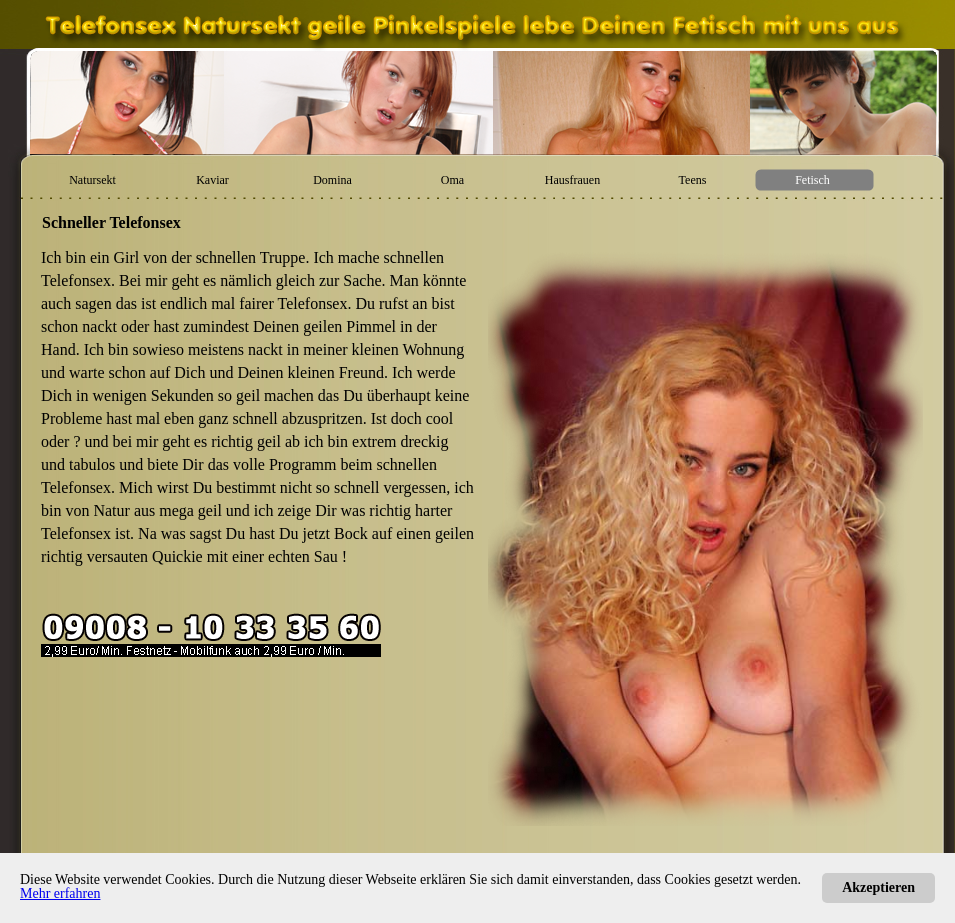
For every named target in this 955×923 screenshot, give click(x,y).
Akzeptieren (878, 887)
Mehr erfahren (60, 893)
